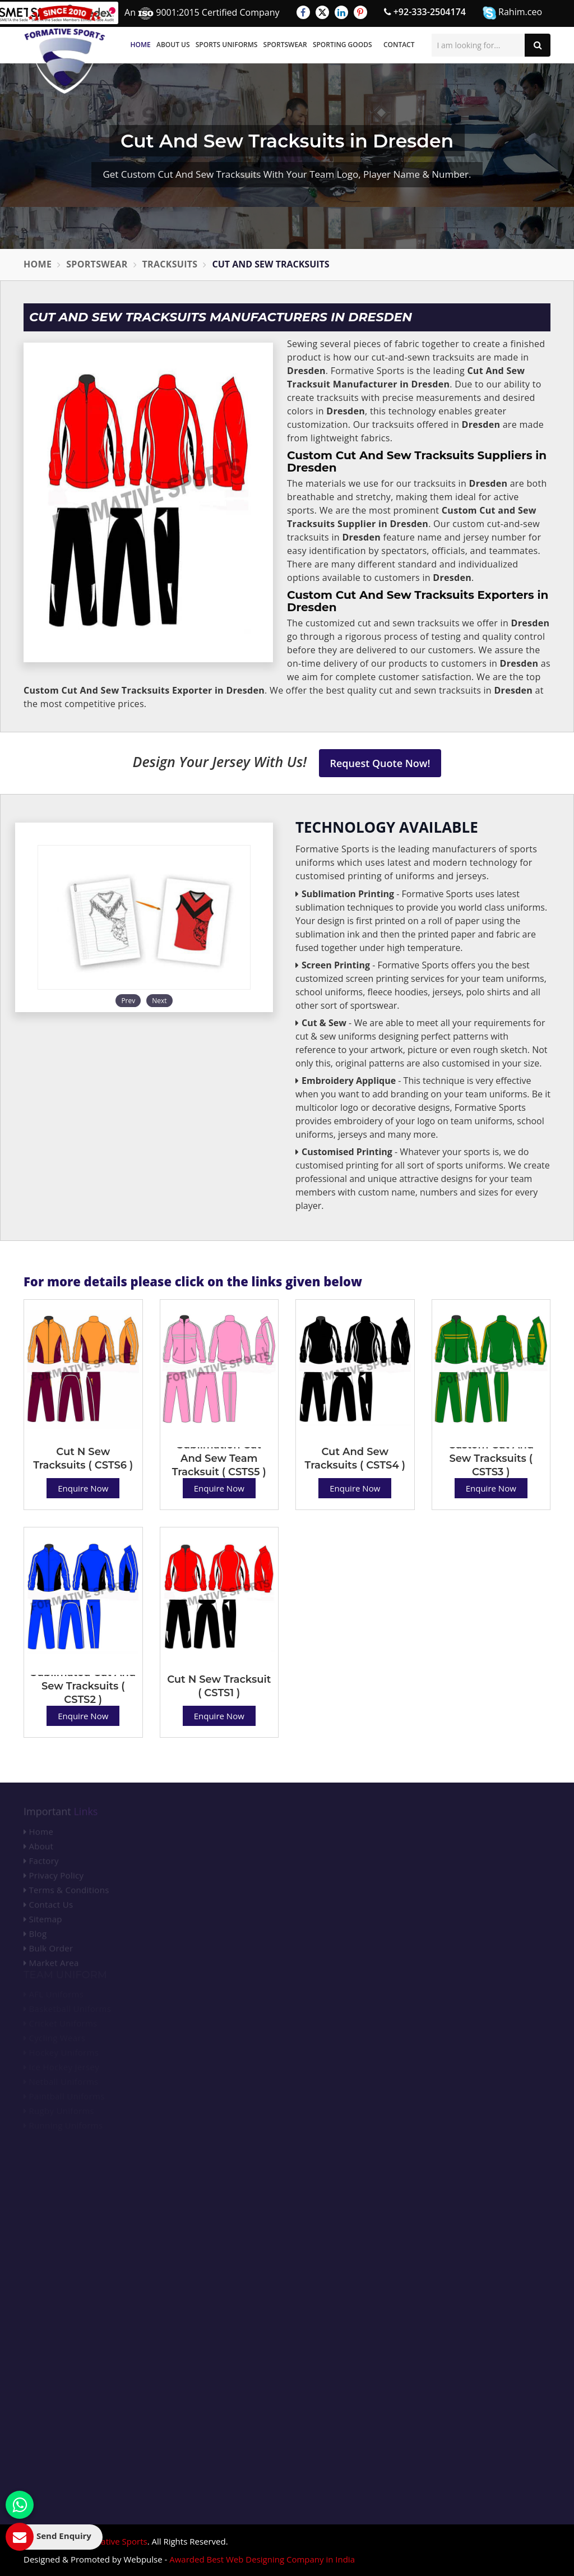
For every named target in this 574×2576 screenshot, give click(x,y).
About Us (173, 44)
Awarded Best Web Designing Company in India (262, 2559)
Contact (399, 44)
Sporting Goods (342, 44)
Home (141, 44)
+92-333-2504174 (425, 12)
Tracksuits (170, 264)
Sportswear (285, 44)
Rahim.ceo (512, 13)
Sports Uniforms (227, 44)
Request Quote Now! (380, 763)
